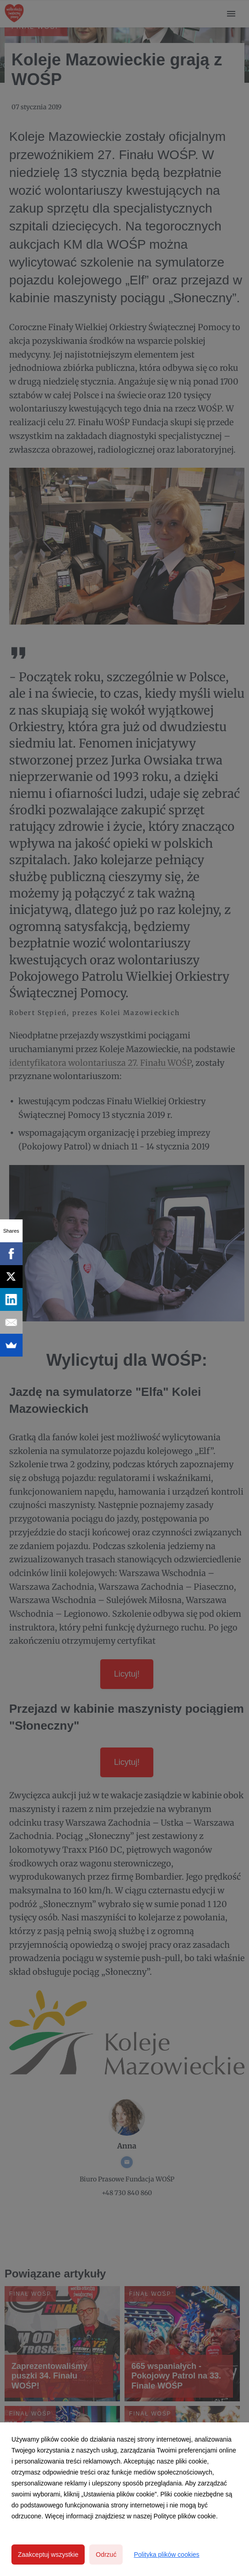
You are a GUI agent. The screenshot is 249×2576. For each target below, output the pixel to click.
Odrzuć (106, 2554)
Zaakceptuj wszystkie (48, 2554)
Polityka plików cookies (166, 2554)
